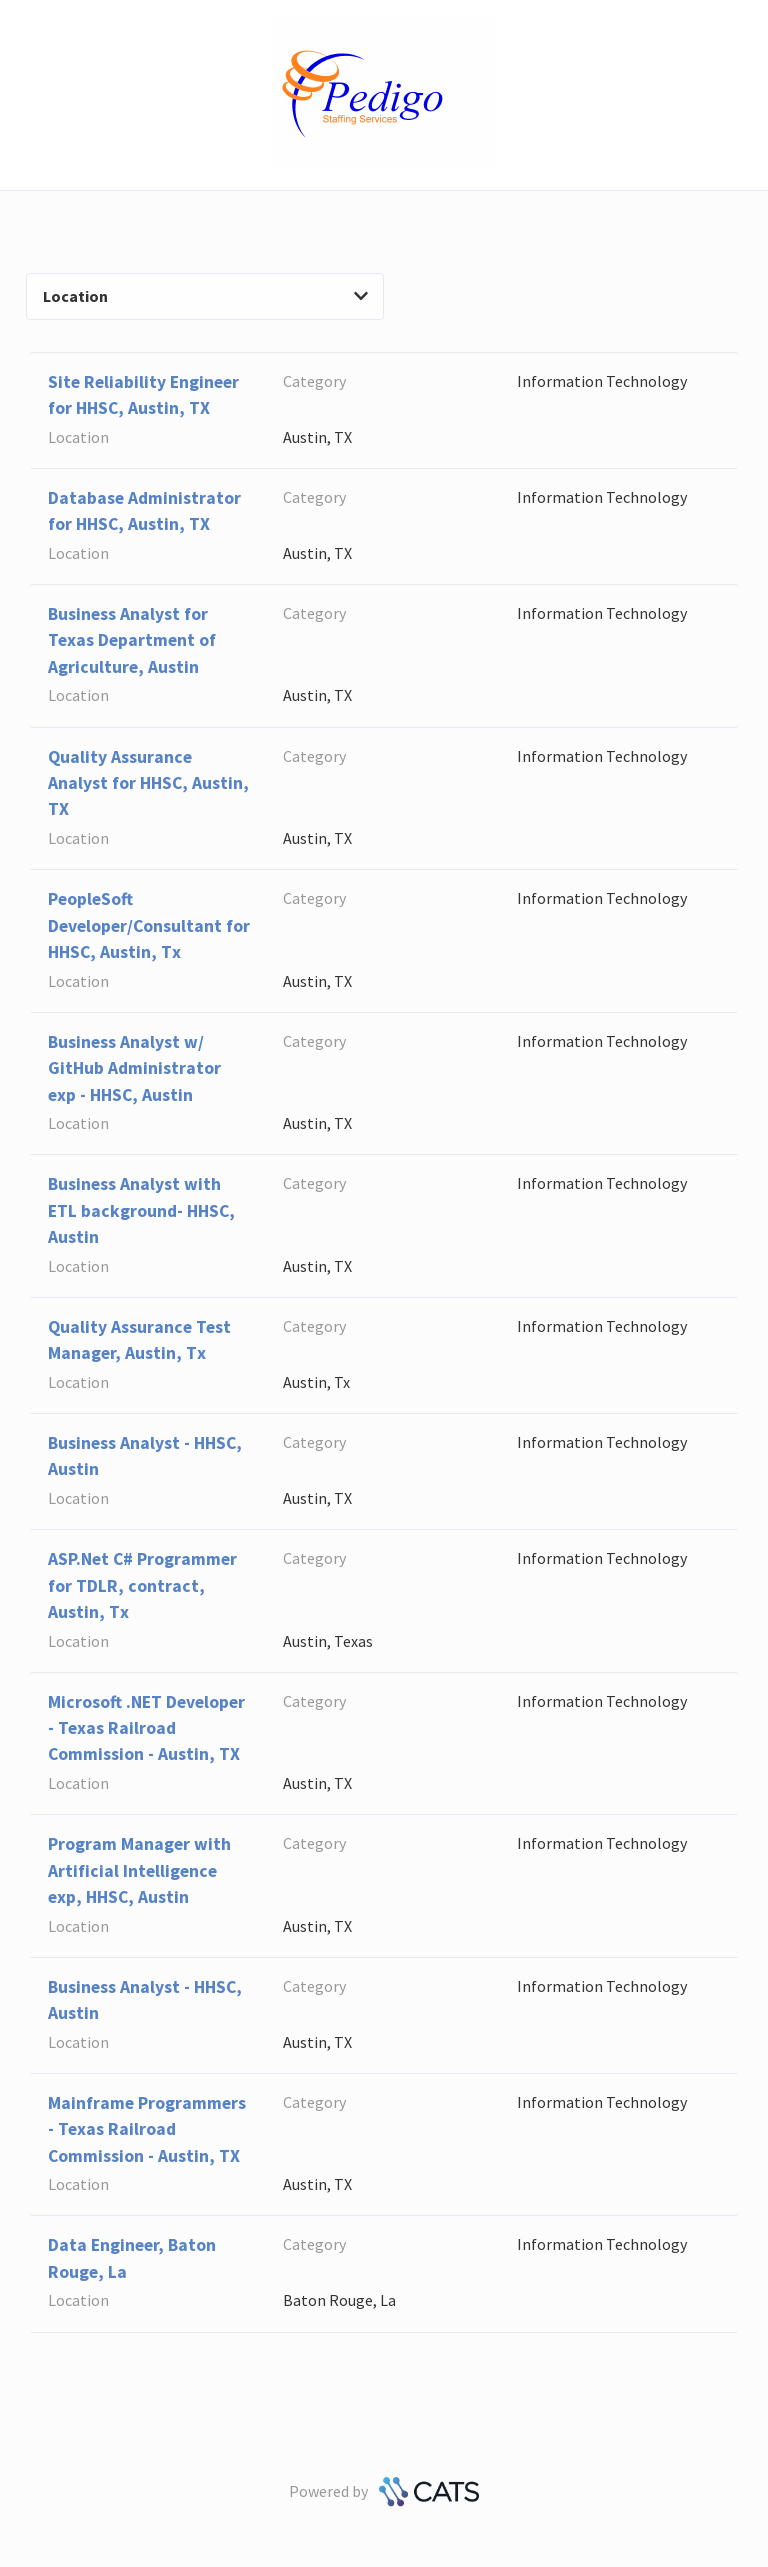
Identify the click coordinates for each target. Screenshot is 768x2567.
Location (205, 296)
